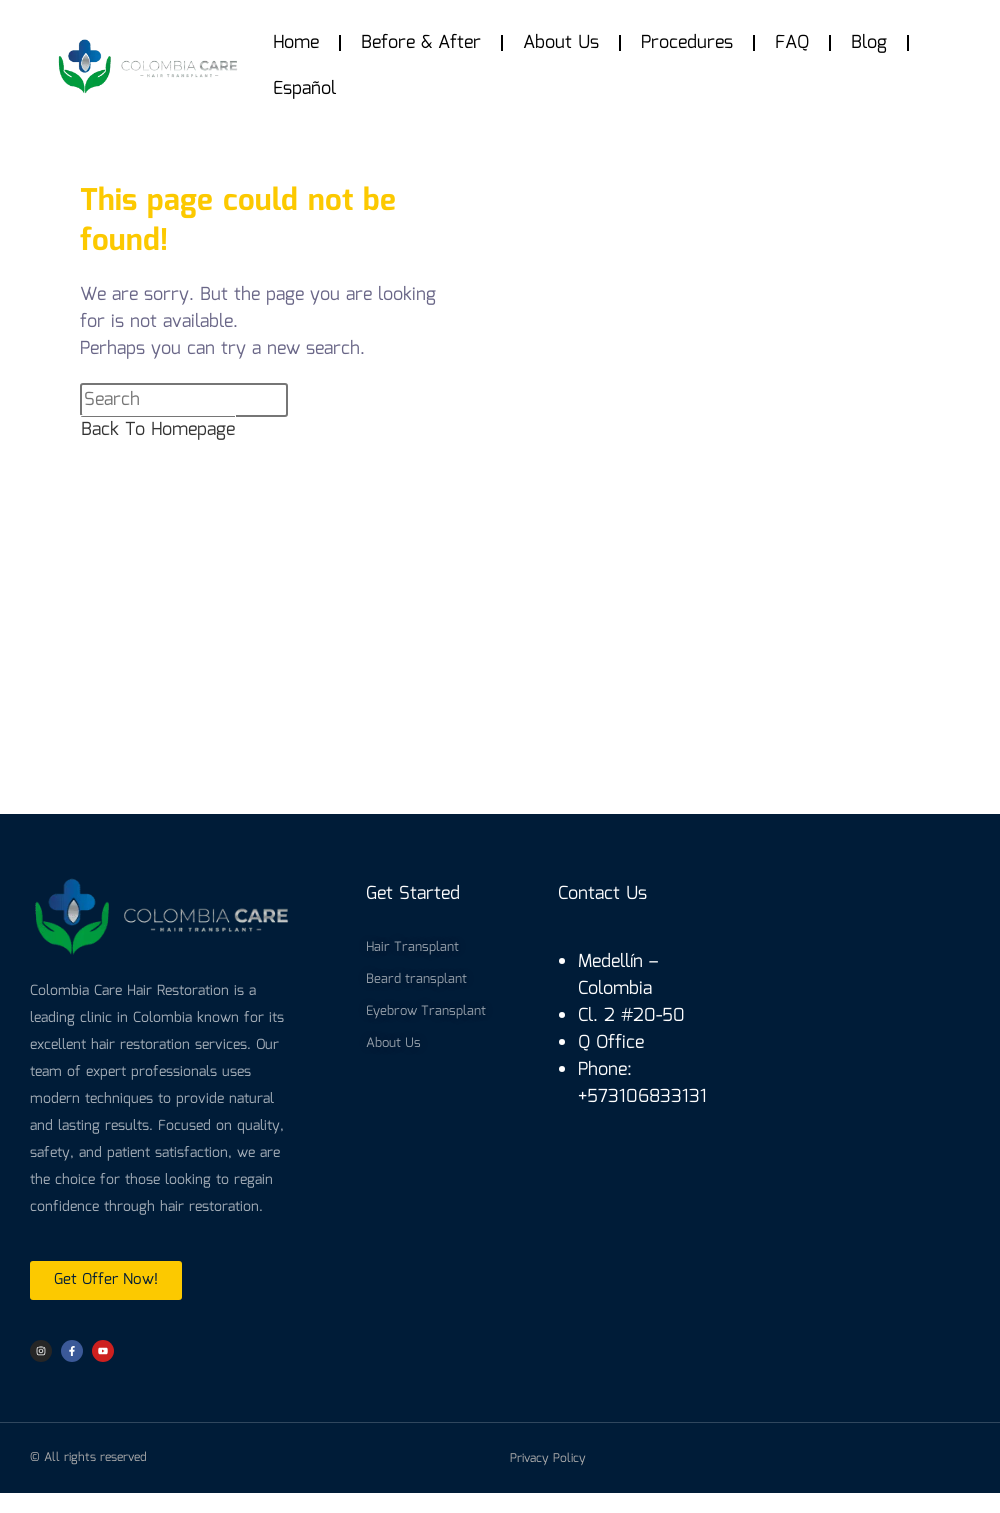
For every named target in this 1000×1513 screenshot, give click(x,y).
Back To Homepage (158, 430)
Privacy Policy (548, 1458)
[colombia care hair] (500, 654)
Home (296, 43)
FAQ (792, 43)
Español (304, 89)
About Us (561, 43)
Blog (869, 43)
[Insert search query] (184, 400)
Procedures (687, 43)
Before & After (421, 43)
